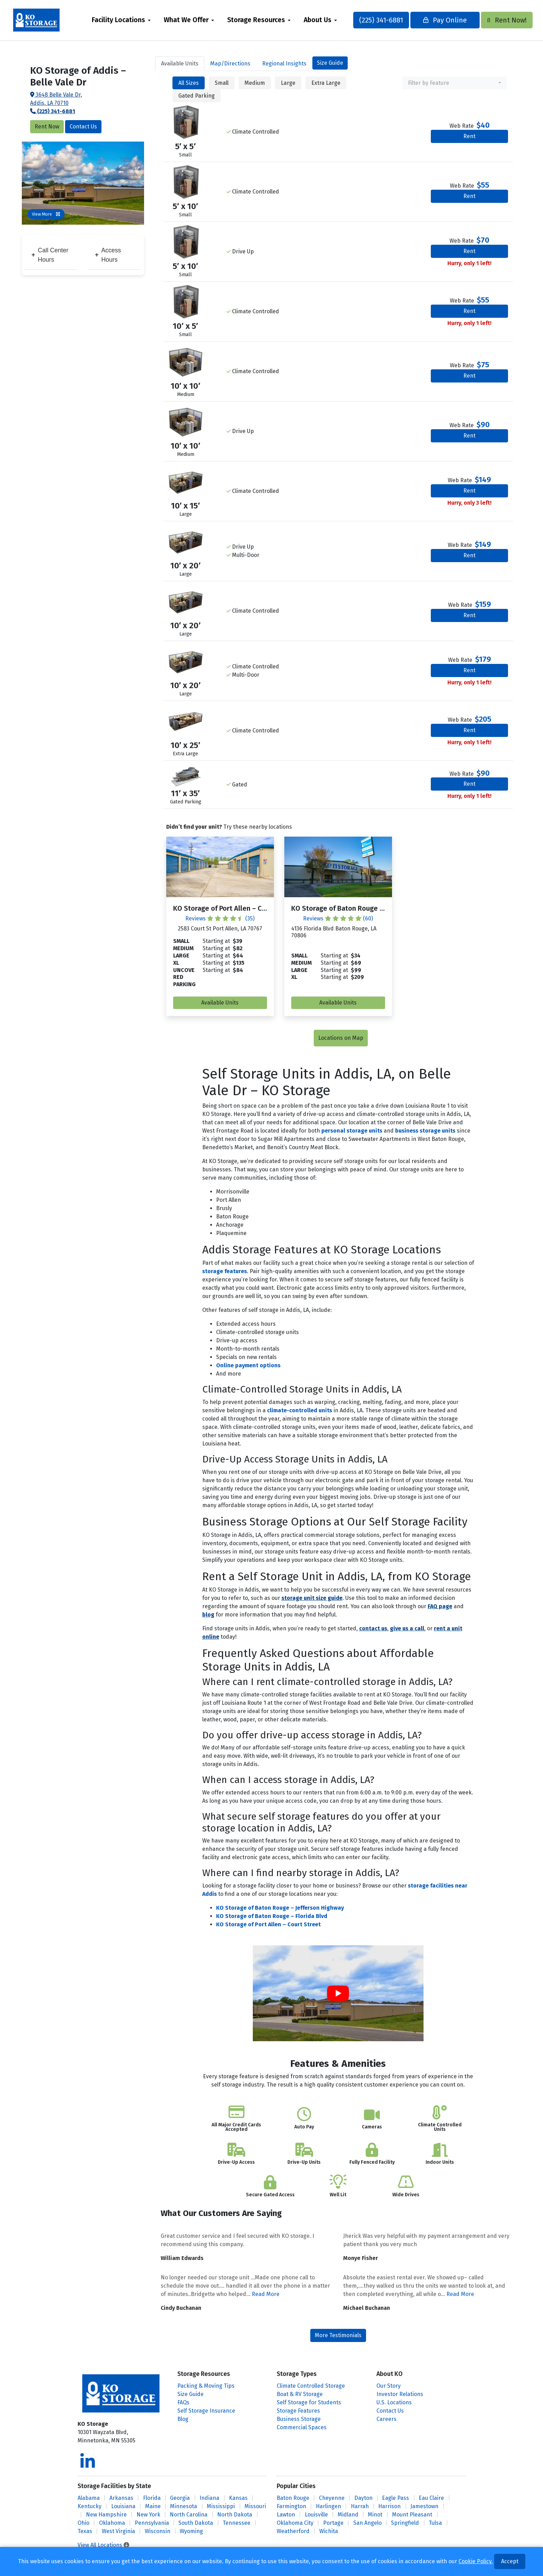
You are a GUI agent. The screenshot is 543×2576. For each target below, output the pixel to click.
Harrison (389, 2506)
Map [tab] (230, 63)
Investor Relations (399, 2394)
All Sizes (188, 83)
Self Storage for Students (309, 2402)
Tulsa (435, 2523)
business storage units (425, 1130)
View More (46, 214)
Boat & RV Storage (300, 2394)
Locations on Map (340, 1038)
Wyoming (191, 2531)
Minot (375, 2514)
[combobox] (454, 82)
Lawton (286, 2514)
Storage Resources (263, 20)
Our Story (388, 2386)
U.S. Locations (394, 2402)
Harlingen (328, 2506)
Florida (152, 2498)
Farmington (291, 2506)
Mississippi (221, 2506)
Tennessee (236, 2523)
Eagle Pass (395, 2498)
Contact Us (83, 126)
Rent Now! (496, 20)
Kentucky (89, 2506)
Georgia (180, 2498)
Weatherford (293, 2531)
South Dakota (195, 2523)
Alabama (89, 2498)
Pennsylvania (152, 2523)
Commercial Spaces (302, 2427)
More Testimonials (338, 2335)
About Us (325, 20)
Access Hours (108, 255)
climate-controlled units (299, 1410)
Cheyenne (332, 2498)
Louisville (316, 2514)
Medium (254, 83)
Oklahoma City (295, 2523)
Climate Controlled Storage (311, 2386)
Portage (333, 2523)
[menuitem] (128, 20)
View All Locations (103, 2545)
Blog (182, 2419)
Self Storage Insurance (206, 2410)
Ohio (83, 2523)
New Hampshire (106, 2514)
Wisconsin (157, 2531)
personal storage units (351, 1130)
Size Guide (330, 63)
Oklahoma (112, 2523)
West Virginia (118, 2531)
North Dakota (234, 2514)
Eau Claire (431, 2498)
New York (148, 2514)
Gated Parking (196, 95)
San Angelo (367, 2523)
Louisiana (123, 2506)
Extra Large (325, 83)
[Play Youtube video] (338, 1993)
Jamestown (424, 2506)
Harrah (360, 2506)
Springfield (405, 2523)
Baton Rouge (293, 2498)
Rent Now (47, 126)
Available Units (220, 1002)
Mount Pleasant (412, 2514)
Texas (85, 2531)
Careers (386, 2419)
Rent (469, 136)
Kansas (238, 2498)
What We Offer (193, 20)
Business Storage (299, 2419)
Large (288, 83)
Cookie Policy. (476, 2561)
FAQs (183, 2402)
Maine (153, 2506)
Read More (265, 2294)
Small (222, 83)
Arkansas (121, 2498)
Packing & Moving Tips (205, 2386)
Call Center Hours (50, 255)
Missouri (255, 2506)
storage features (224, 1271)
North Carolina (188, 2514)
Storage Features (298, 2410)
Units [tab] (179, 63)
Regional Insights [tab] (284, 63)
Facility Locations (125, 20)
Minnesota (183, 2506)
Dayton (363, 2498)
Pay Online (438, 20)
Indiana (209, 2498)
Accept (509, 2561)
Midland (348, 2514)
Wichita (328, 2531)
